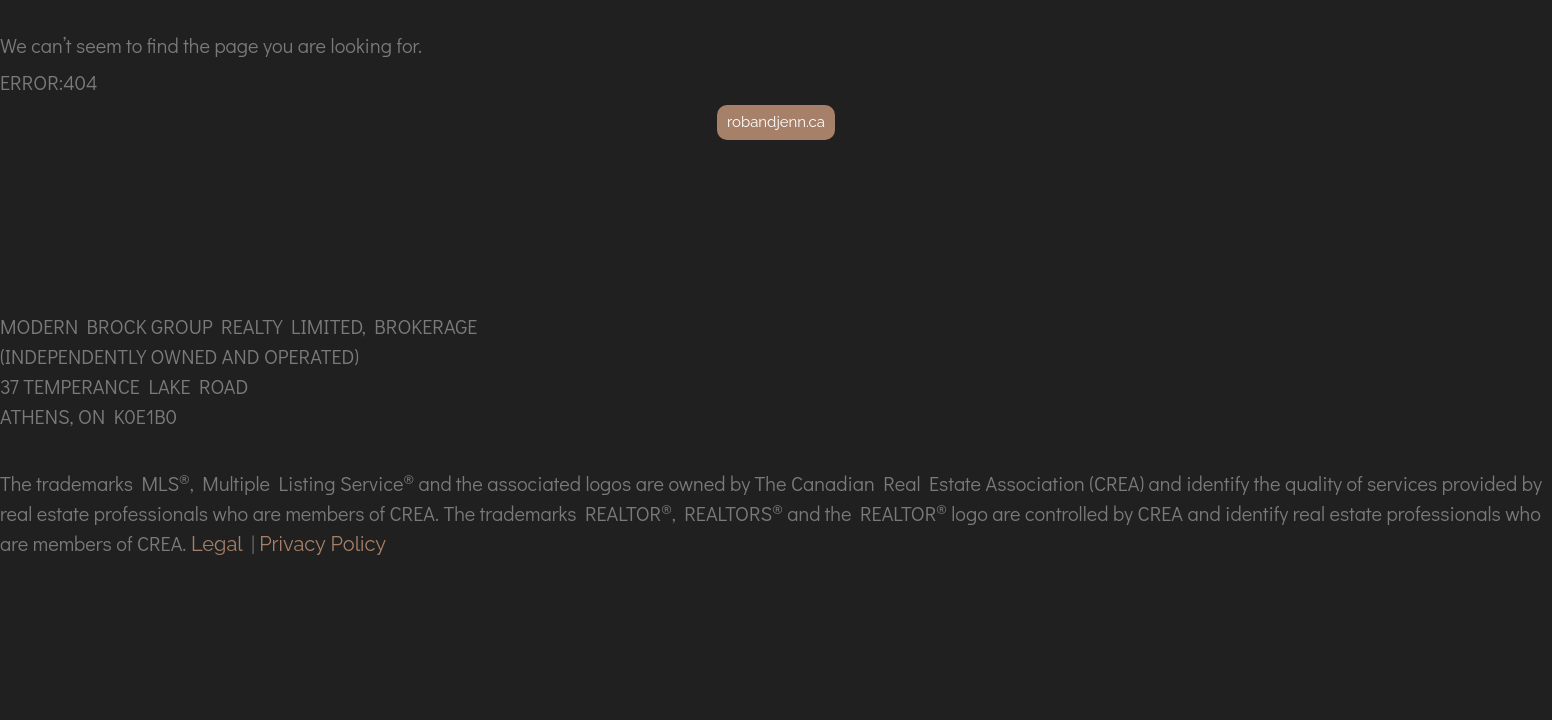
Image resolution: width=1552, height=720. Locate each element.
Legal (217, 544)
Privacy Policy (322, 544)
